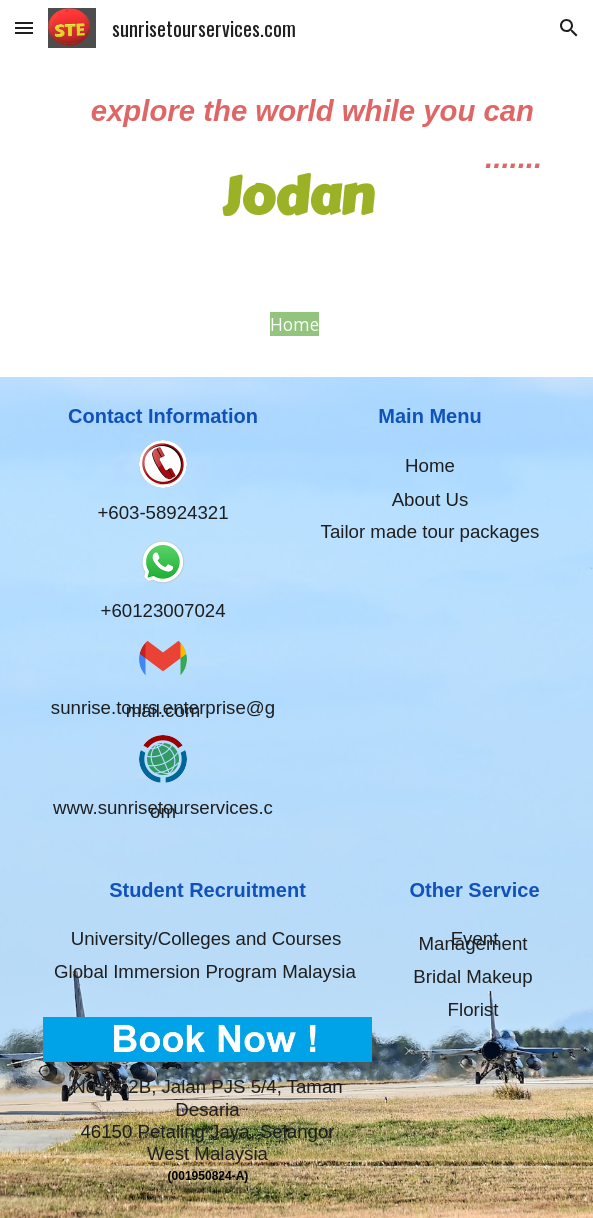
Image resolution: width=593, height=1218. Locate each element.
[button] (24, 27)
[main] (296, 150)
